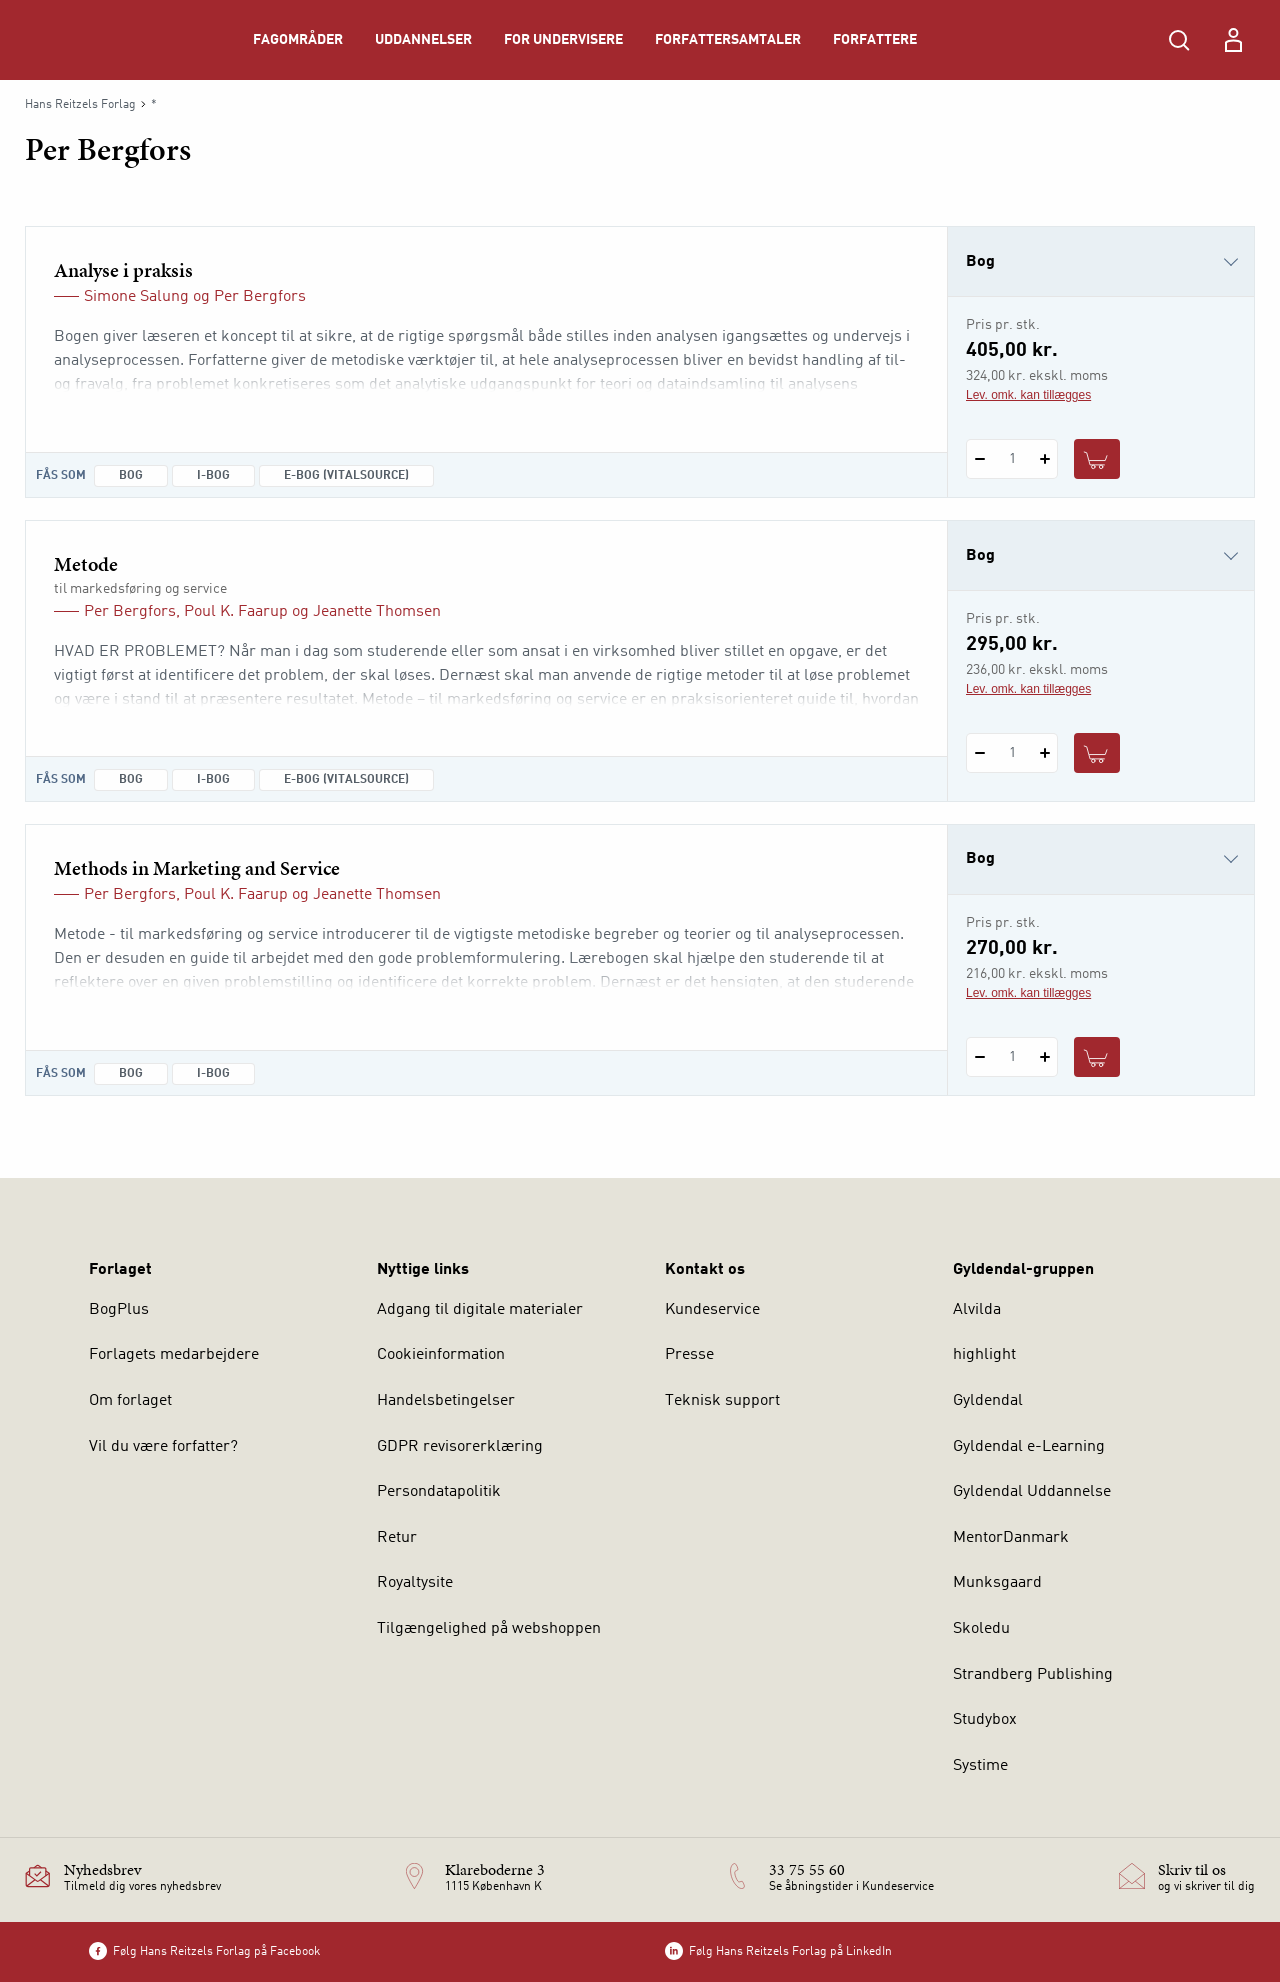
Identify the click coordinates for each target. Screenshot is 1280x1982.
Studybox (985, 1720)
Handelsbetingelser (446, 1401)
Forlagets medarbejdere (174, 1355)
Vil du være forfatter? (163, 1447)
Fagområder (298, 40)
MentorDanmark (1011, 1538)
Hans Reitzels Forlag (80, 105)
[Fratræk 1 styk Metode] (979, 753)
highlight (984, 1355)
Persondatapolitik (439, 1492)
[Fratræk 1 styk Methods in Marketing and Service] (979, 1057)
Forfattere (875, 40)
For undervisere (563, 40)
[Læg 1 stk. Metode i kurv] (1097, 753)
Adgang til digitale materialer (480, 1310)
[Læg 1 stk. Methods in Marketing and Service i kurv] (1097, 1057)
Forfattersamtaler (728, 40)
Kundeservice (712, 1310)
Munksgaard (997, 1583)
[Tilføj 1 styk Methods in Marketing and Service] (1044, 1057)
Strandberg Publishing (1033, 1675)
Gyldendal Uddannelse (1032, 1492)
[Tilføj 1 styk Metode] (1044, 753)
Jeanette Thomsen (377, 612)
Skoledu (981, 1629)
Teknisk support (722, 1401)
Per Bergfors (260, 297)
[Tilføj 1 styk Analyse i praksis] (1044, 459)
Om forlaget (130, 1401)
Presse (689, 1355)
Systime (980, 1766)
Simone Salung (136, 297)
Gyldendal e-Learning (1029, 1447)
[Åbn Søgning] (1179, 40)
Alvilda (977, 1310)
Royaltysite (415, 1583)
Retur (397, 1538)
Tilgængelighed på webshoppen (489, 1629)
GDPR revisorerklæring (460, 1447)
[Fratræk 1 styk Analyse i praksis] (979, 459)
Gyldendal (988, 1401)
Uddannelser (423, 40)
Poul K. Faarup (236, 612)
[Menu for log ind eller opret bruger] (1233, 40)
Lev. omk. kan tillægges (1028, 395)
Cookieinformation (441, 1355)
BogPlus (119, 1310)
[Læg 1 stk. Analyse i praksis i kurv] (1097, 459)
